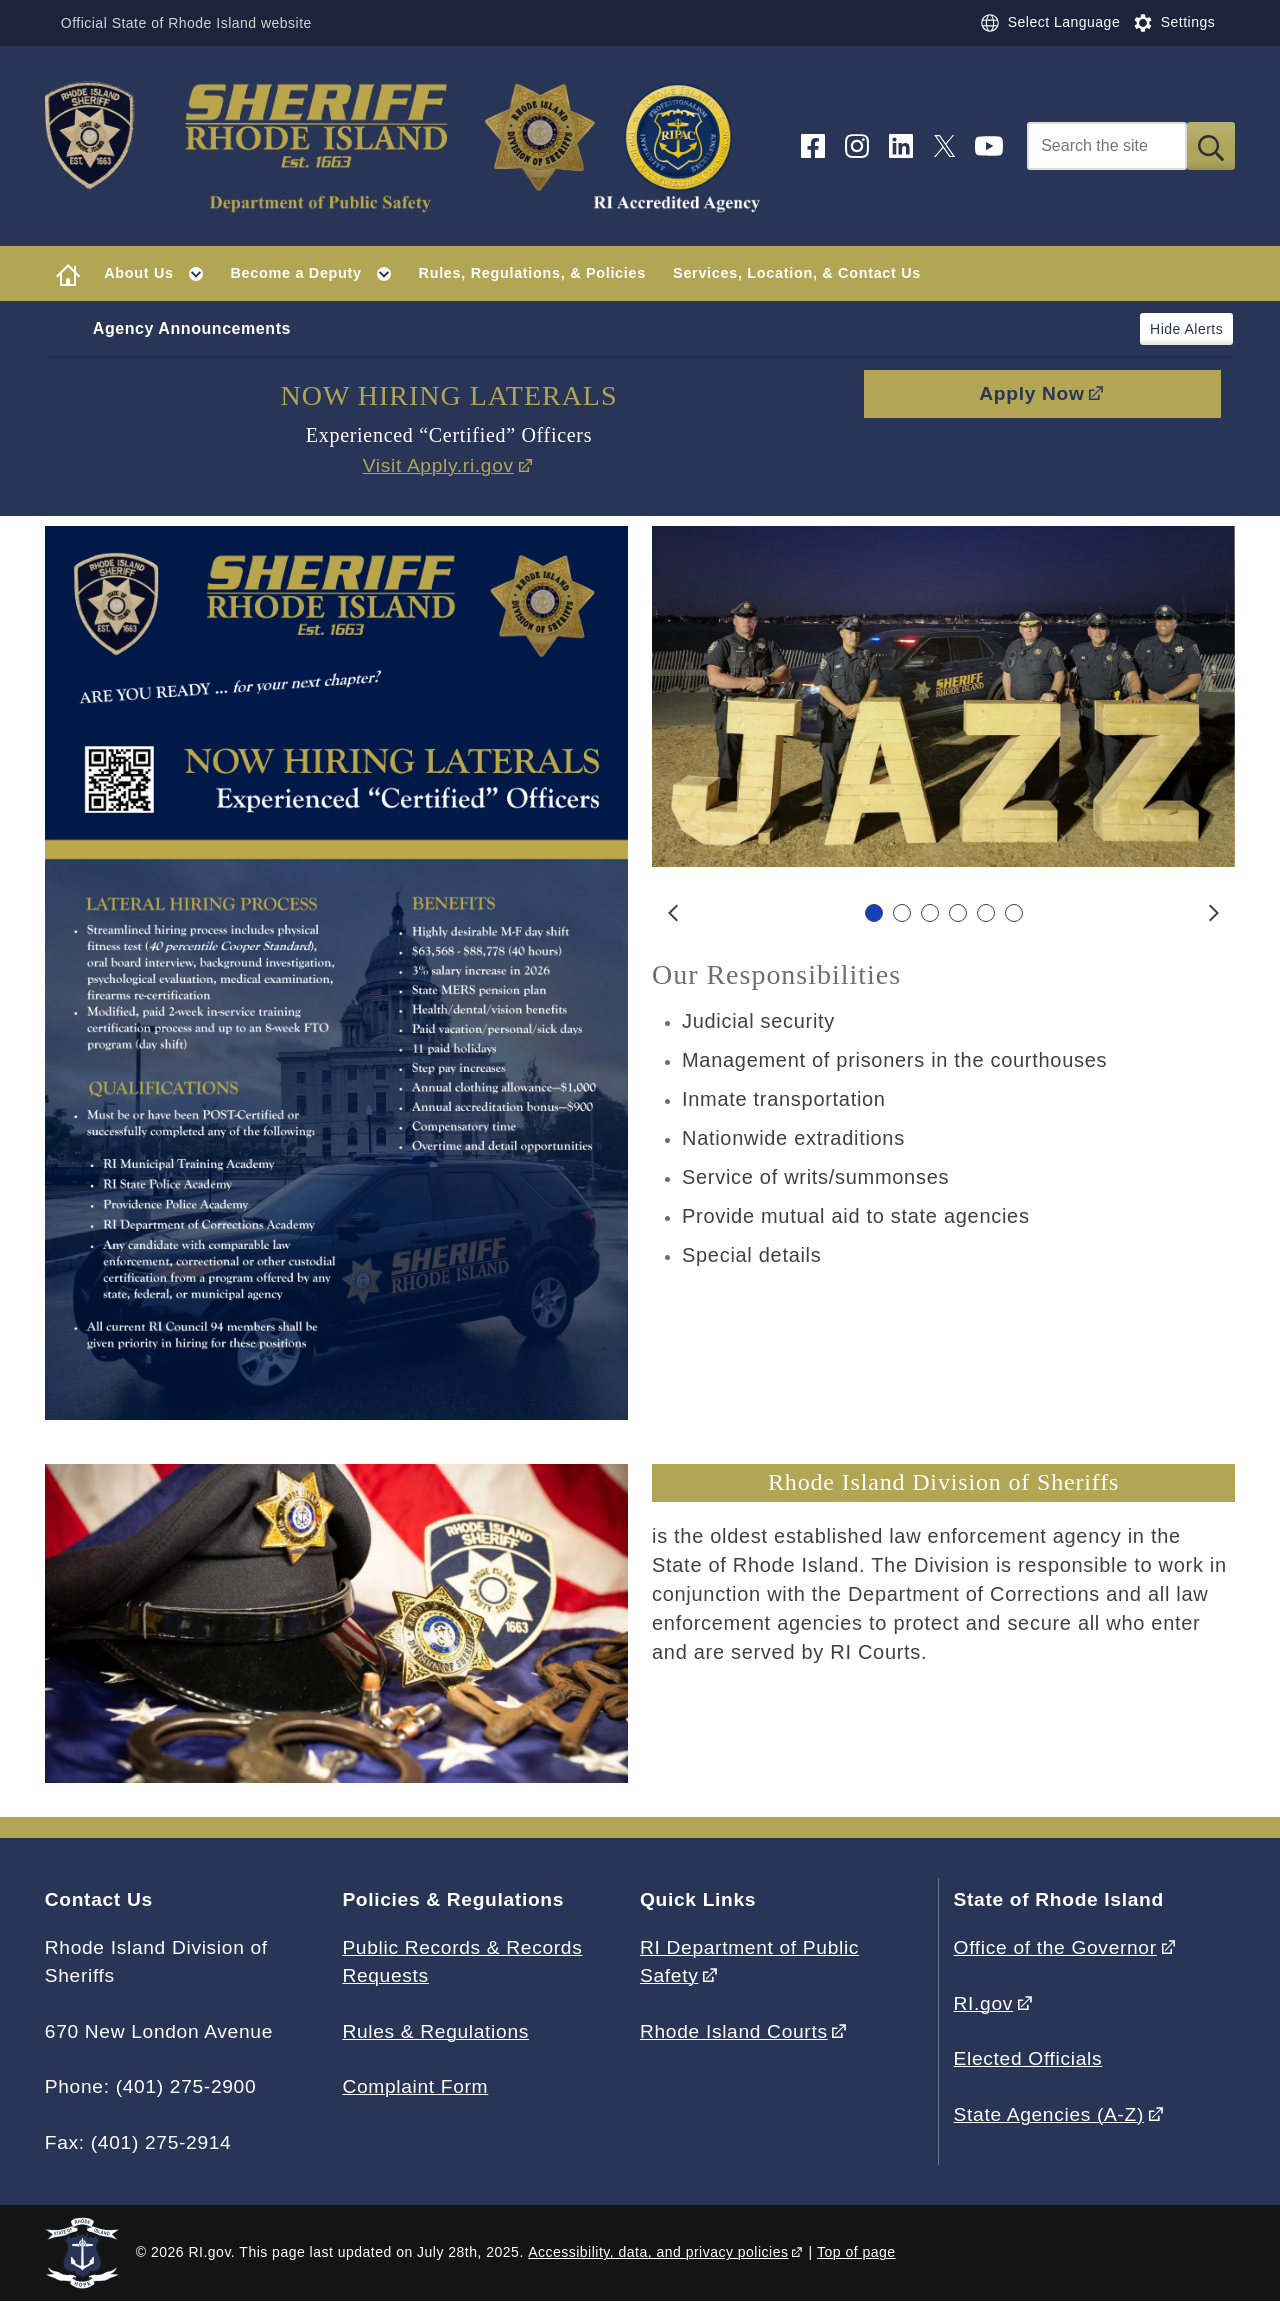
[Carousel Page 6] (1014, 913)
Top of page (856, 2252)
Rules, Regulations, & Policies (532, 273)
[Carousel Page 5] (986, 913)
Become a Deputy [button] (318, 274)
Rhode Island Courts (734, 2031)
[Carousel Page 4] (958, 913)
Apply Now (1031, 393)
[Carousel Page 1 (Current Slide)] (874, 913)
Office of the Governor (1055, 1947)
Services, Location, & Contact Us (797, 273)
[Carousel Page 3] (930, 913)
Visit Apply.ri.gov (438, 465)
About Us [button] (160, 274)
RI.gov (984, 2003)
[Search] (1107, 146)
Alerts (1203, 329)
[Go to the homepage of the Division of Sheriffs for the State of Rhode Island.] (410, 146)
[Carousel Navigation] (943, 913)
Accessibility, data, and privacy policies (658, 2252)
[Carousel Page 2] (902, 913)
